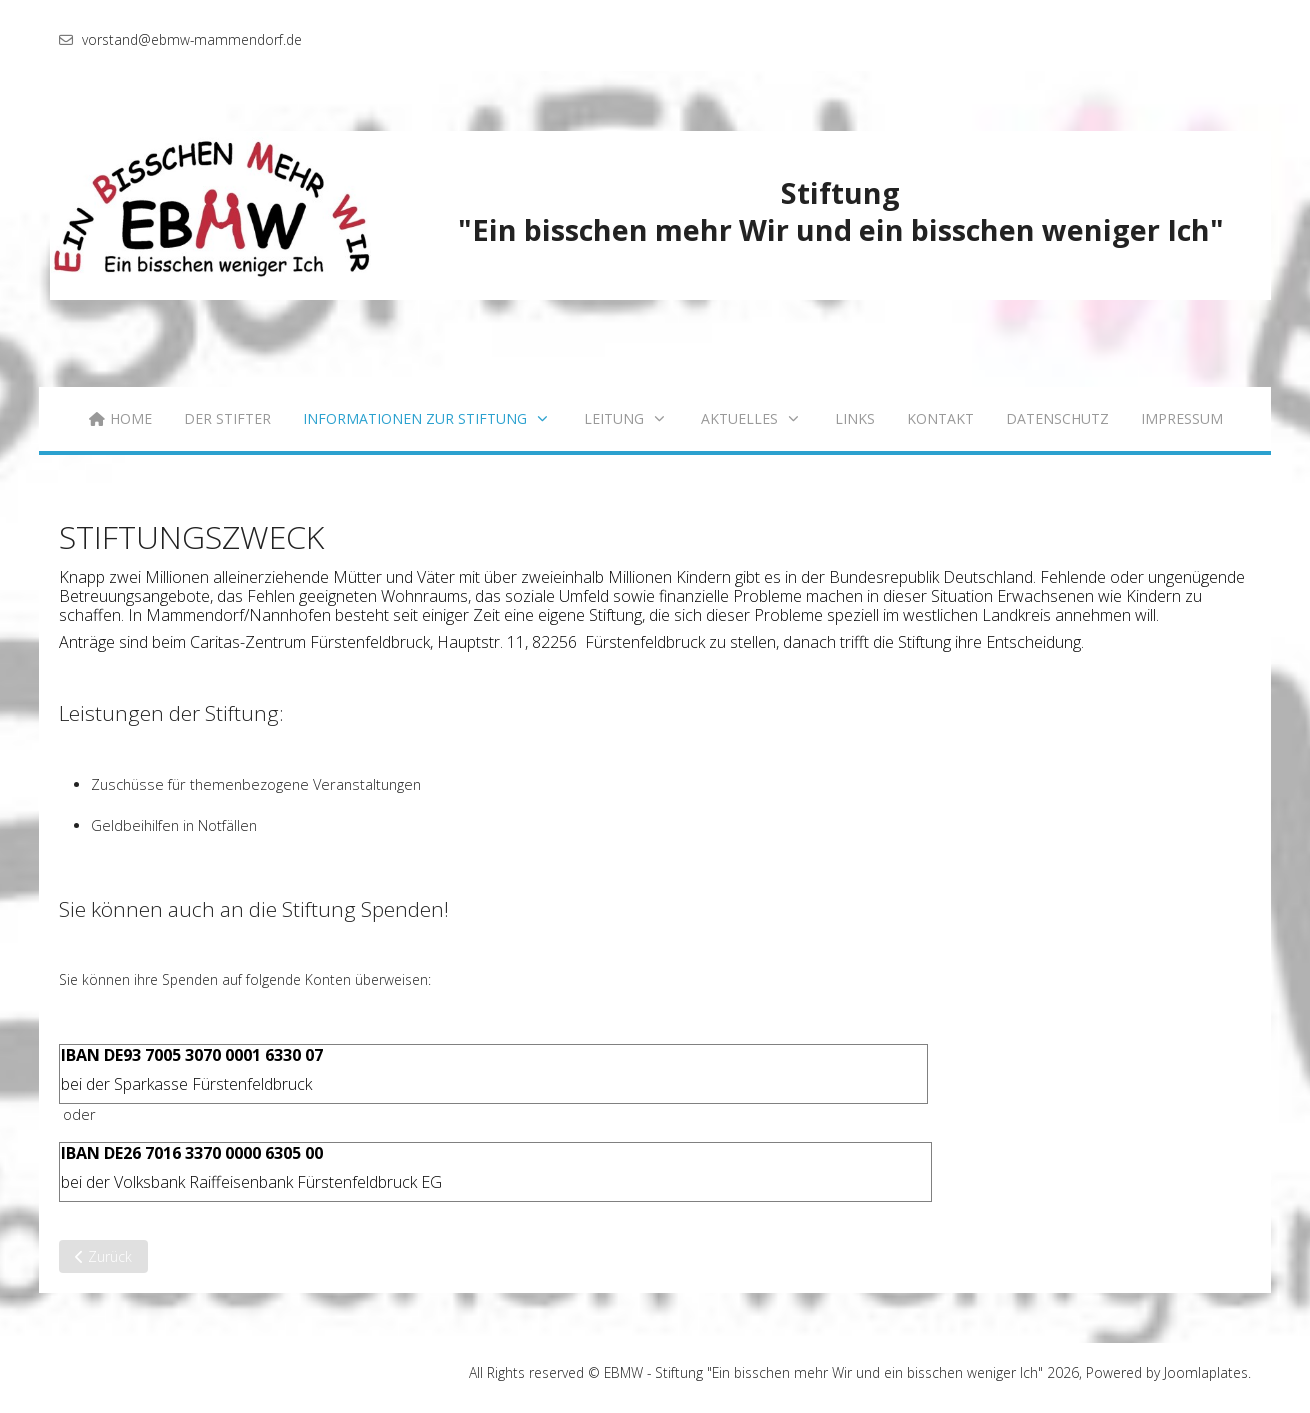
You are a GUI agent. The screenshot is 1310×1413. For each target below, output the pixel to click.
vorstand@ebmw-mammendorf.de (192, 39)
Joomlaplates (1206, 1372)
